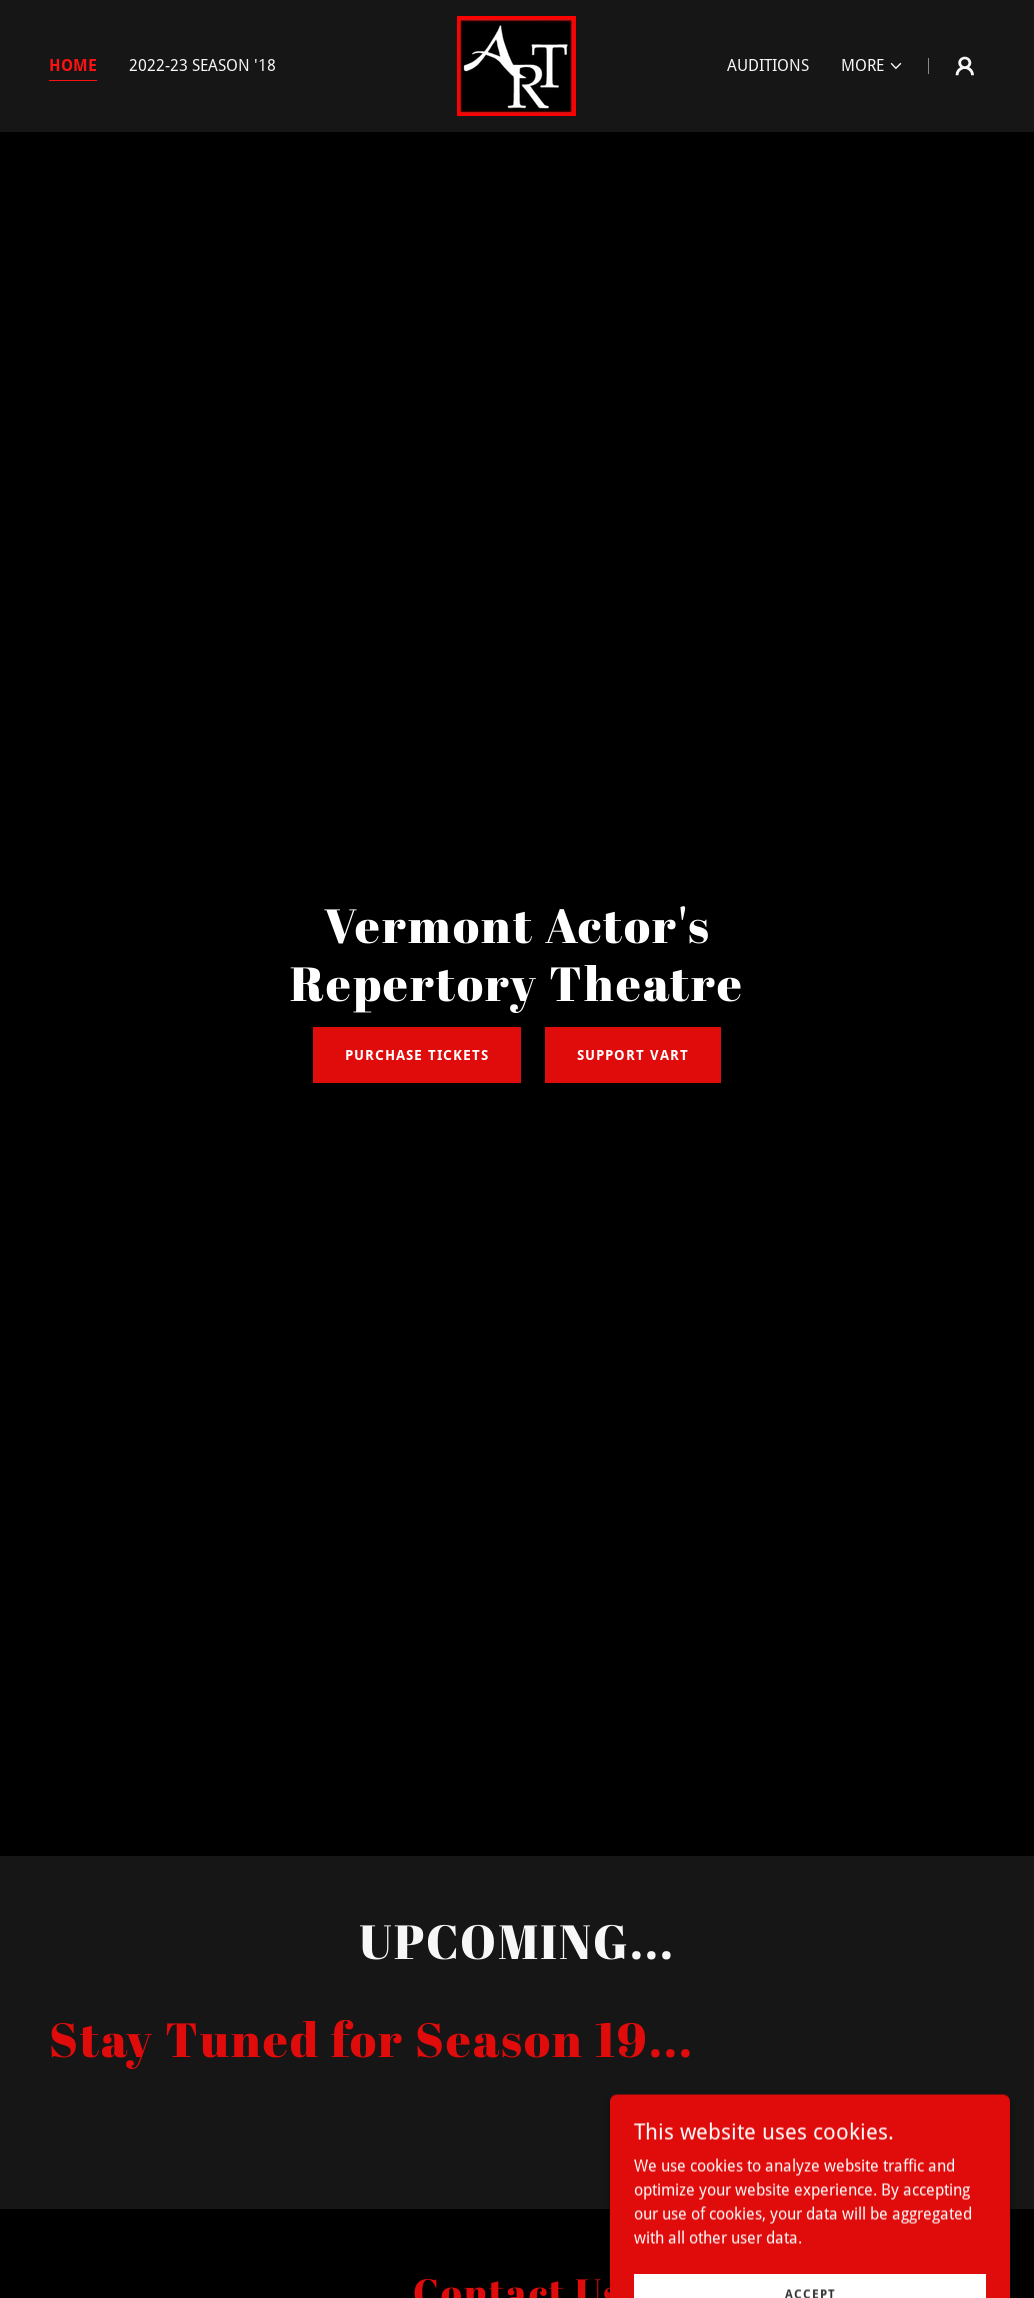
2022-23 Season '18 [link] (202, 65)
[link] (516, 64)
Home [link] (73, 65)
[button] (872, 66)
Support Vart (633, 1055)
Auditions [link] (768, 65)
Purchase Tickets (417, 1055)
